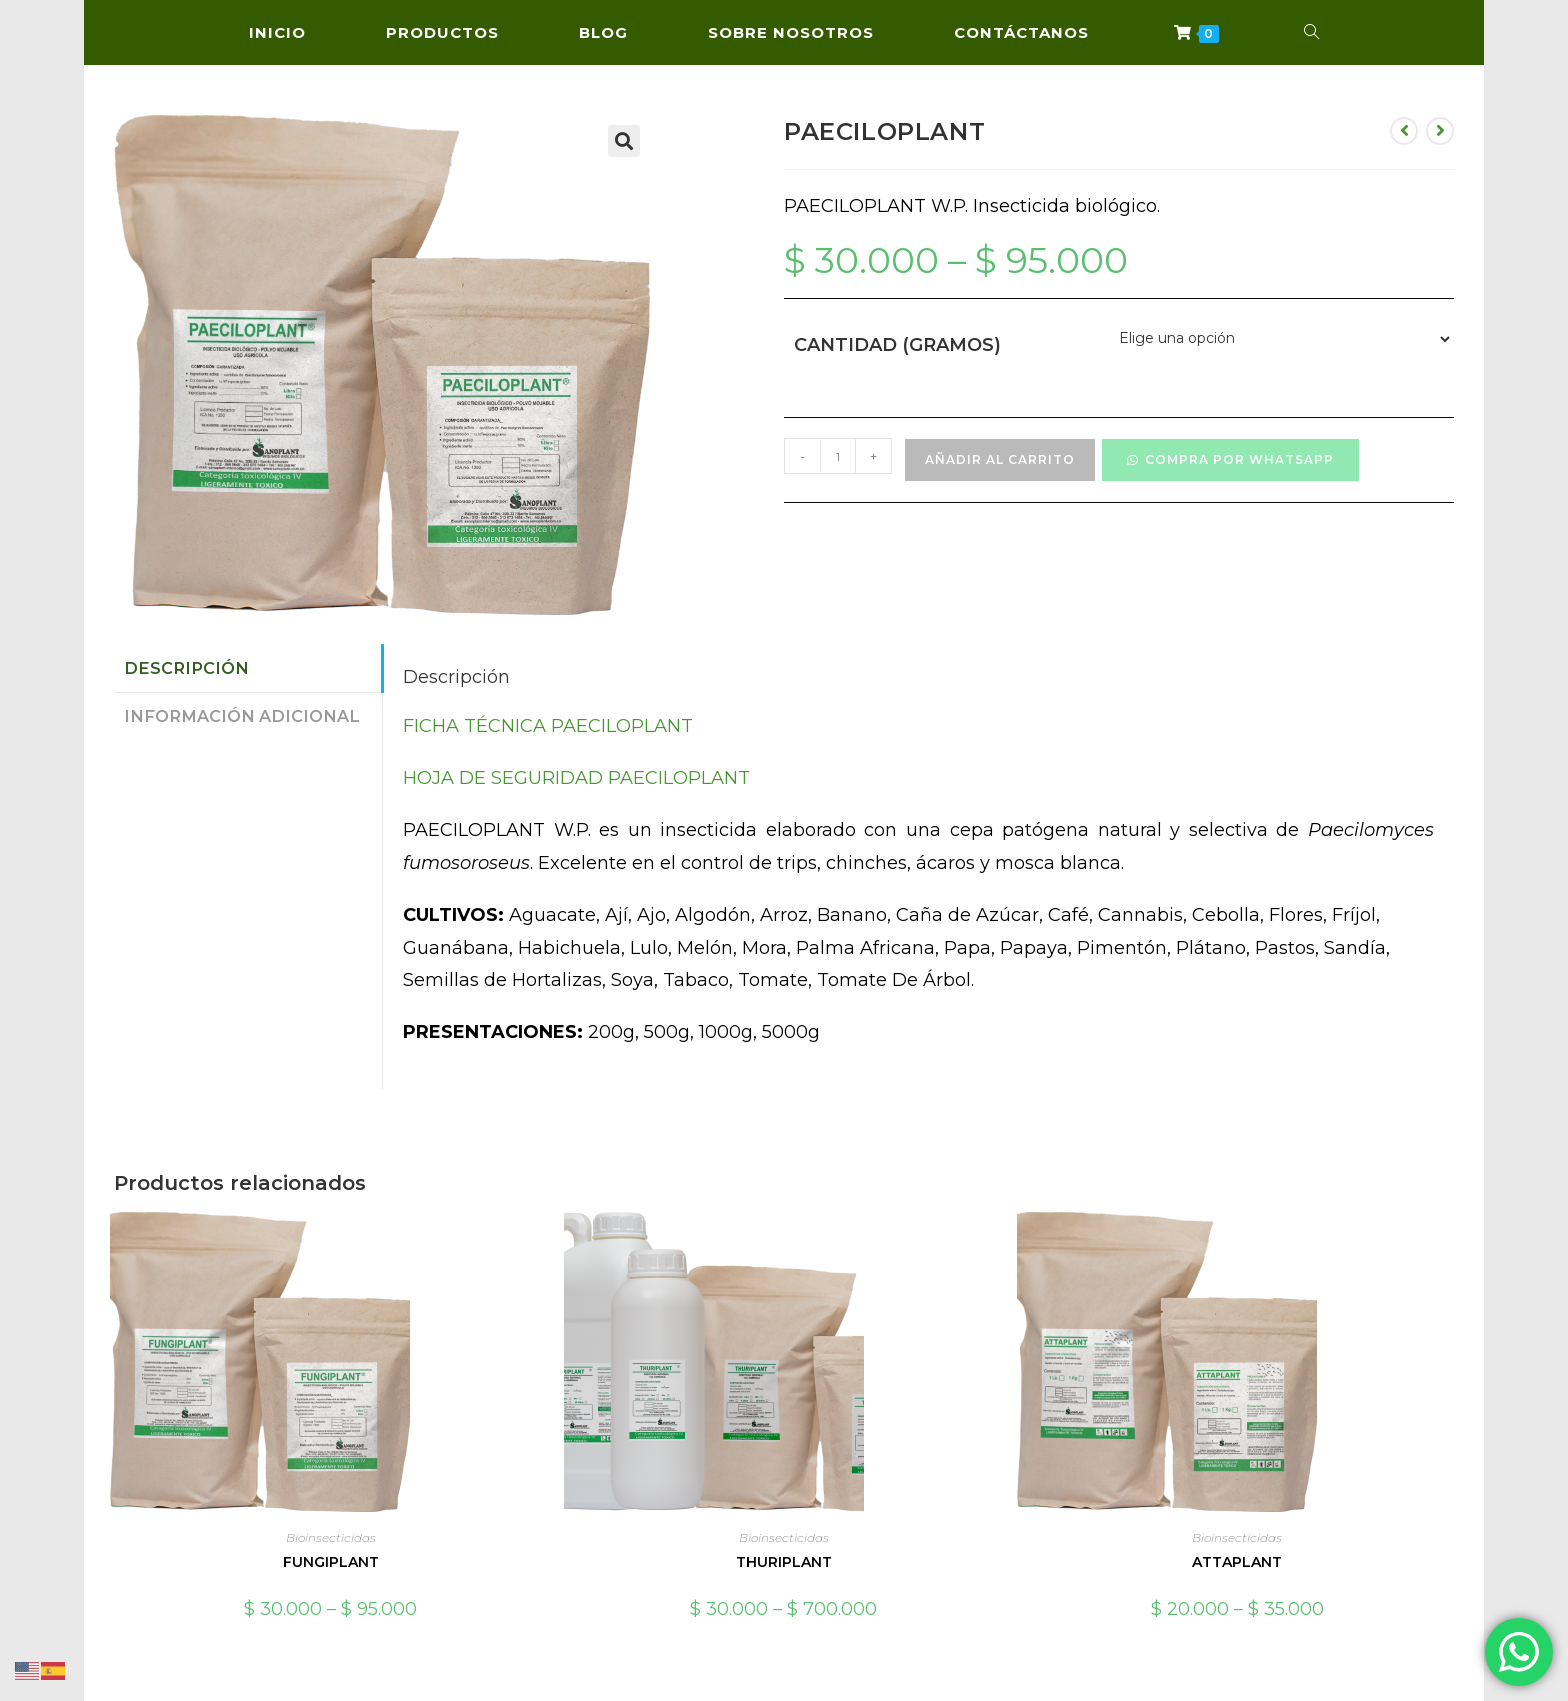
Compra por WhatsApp (1239, 459)
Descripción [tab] (186, 668)
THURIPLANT (784, 1562)
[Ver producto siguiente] (1440, 131)
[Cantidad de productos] (838, 456)
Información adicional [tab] (242, 716)
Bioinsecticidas (331, 1537)
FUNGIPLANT (331, 1562)
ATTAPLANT (1237, 1562)
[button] (624, 141)
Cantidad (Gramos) (897, 345)
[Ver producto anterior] (1404, 131)
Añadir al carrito (1000, 459)
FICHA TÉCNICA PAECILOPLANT (548, 726)
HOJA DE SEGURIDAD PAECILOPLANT (576, 778)
